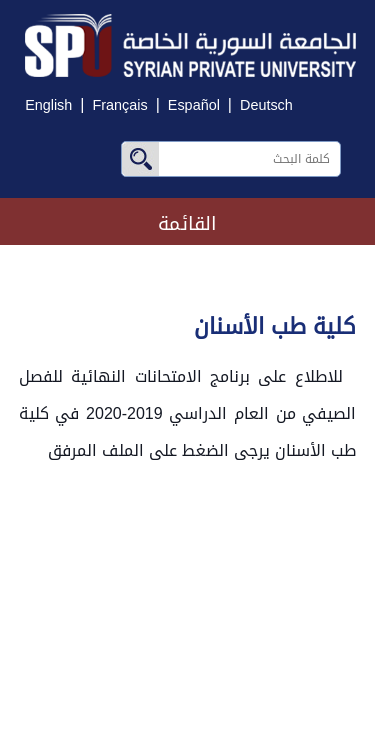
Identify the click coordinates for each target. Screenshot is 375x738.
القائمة (187, 223)
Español (194, 105)
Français (119, 105)
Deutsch (266, 105)
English (48, 105)
